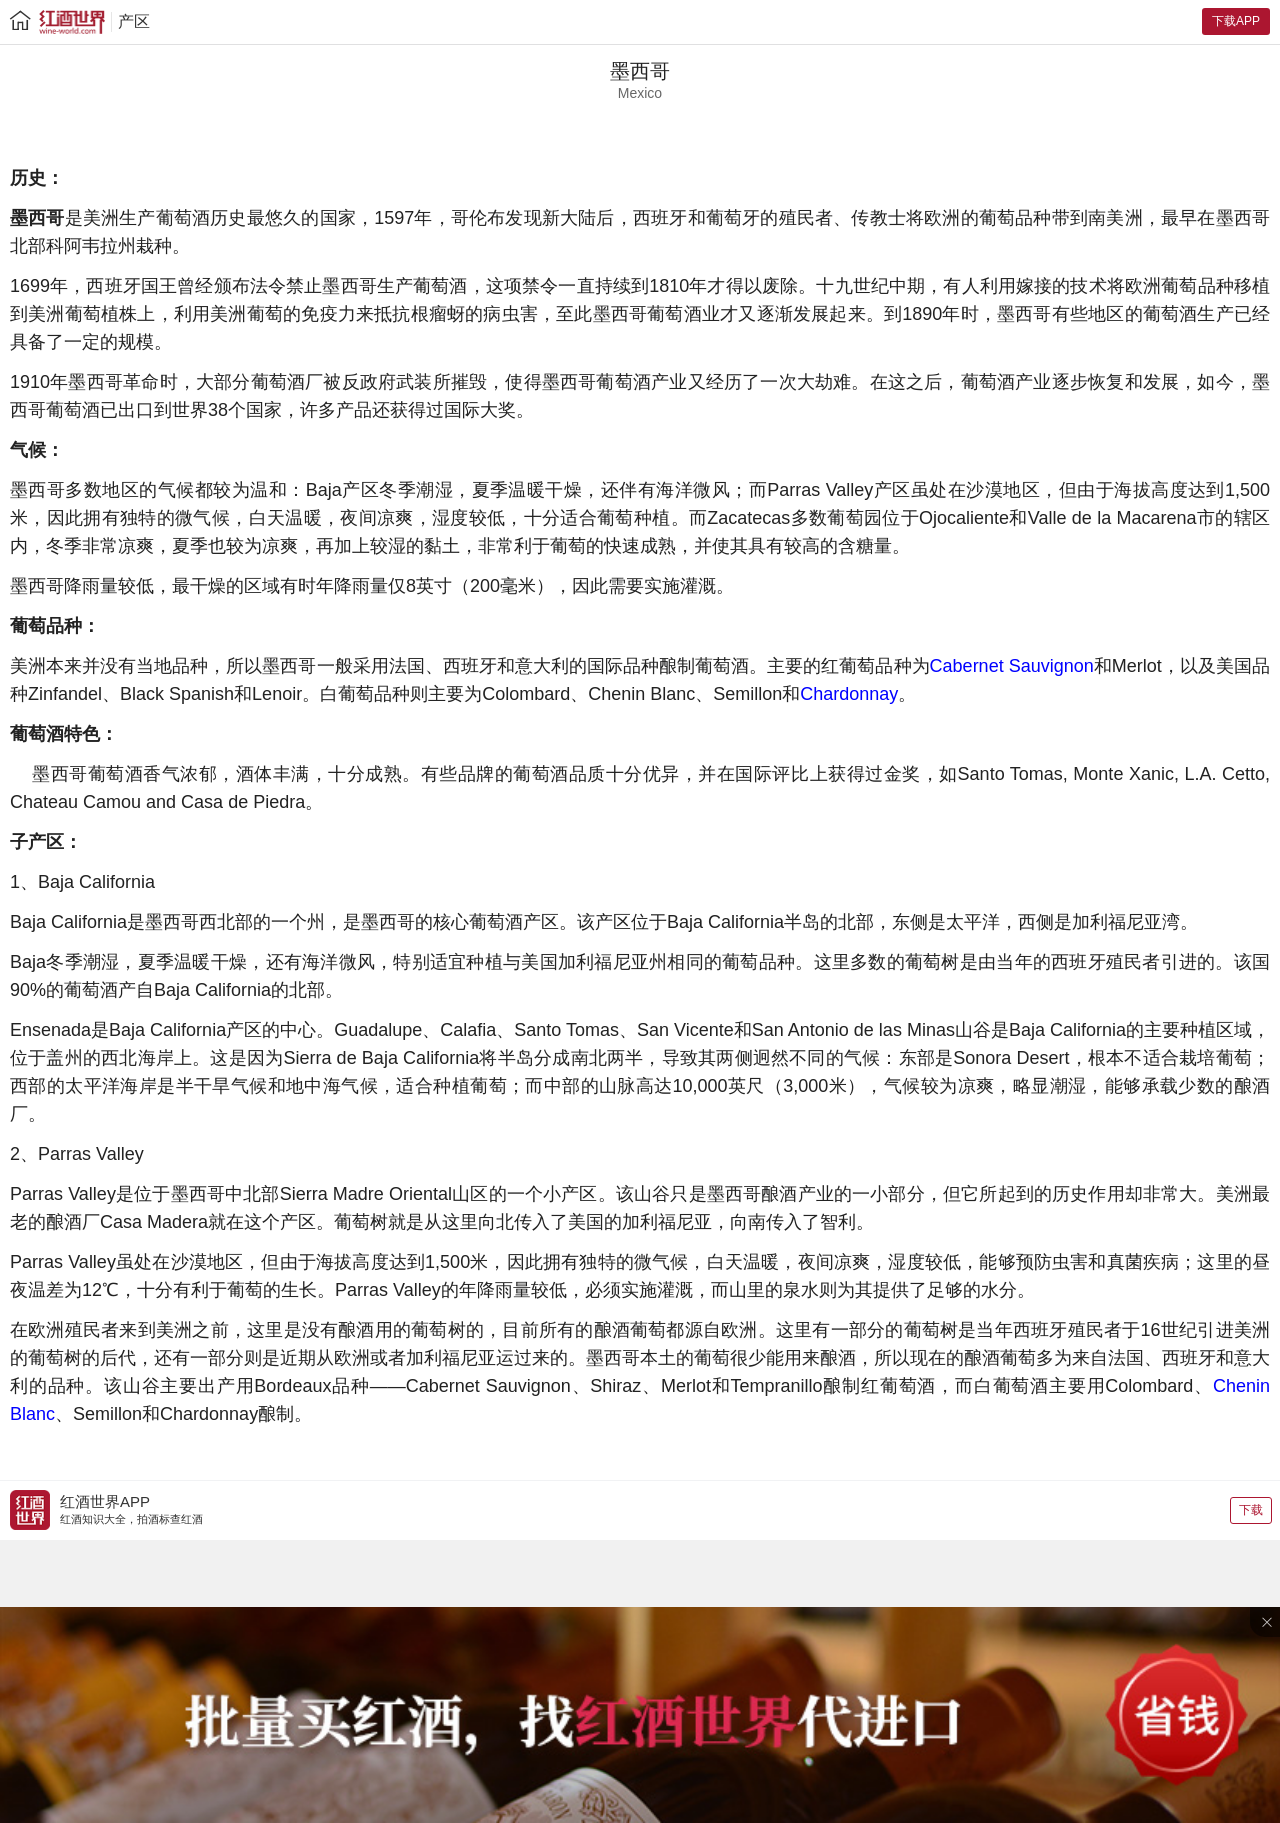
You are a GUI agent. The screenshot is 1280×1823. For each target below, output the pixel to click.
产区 (134, 21)
